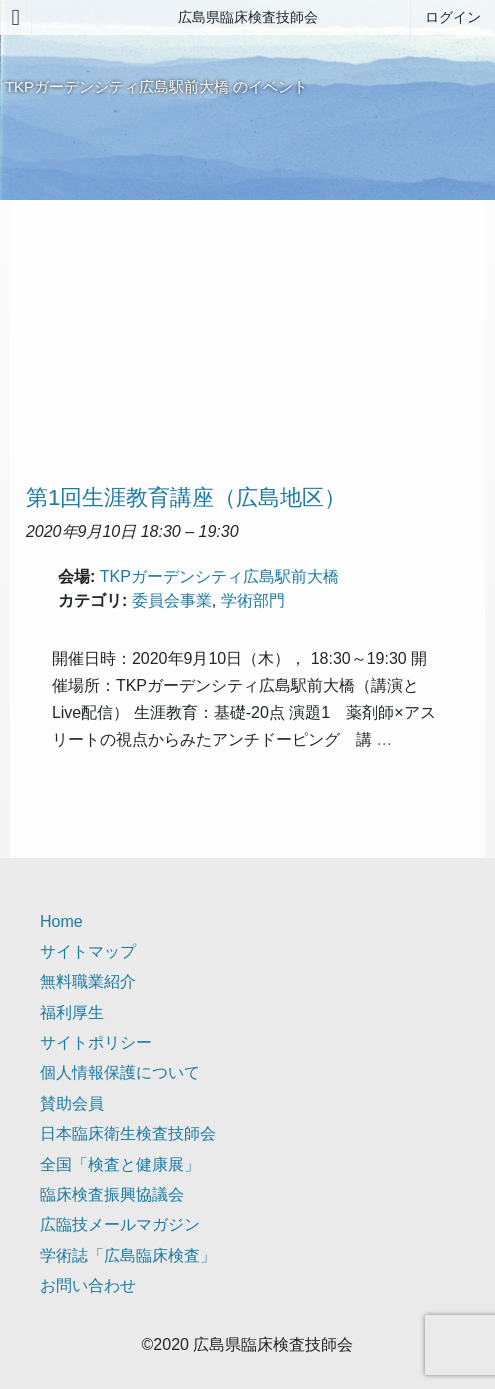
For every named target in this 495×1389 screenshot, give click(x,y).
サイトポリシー (96, 1042)
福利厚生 (72, 1012)
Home (61, 921)
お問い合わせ (88, 1285)
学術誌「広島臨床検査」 (128, 1255)
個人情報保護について (120, 1072)
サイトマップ (88, 951)
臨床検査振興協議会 (112, 1194)
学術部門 (253, 600)
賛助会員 (72, 1103)
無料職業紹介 (88, 981)
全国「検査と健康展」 (120, 1164)
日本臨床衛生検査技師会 (128, 1133)
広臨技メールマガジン (120, 1224)
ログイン (453, 17)
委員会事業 (172, 600)
